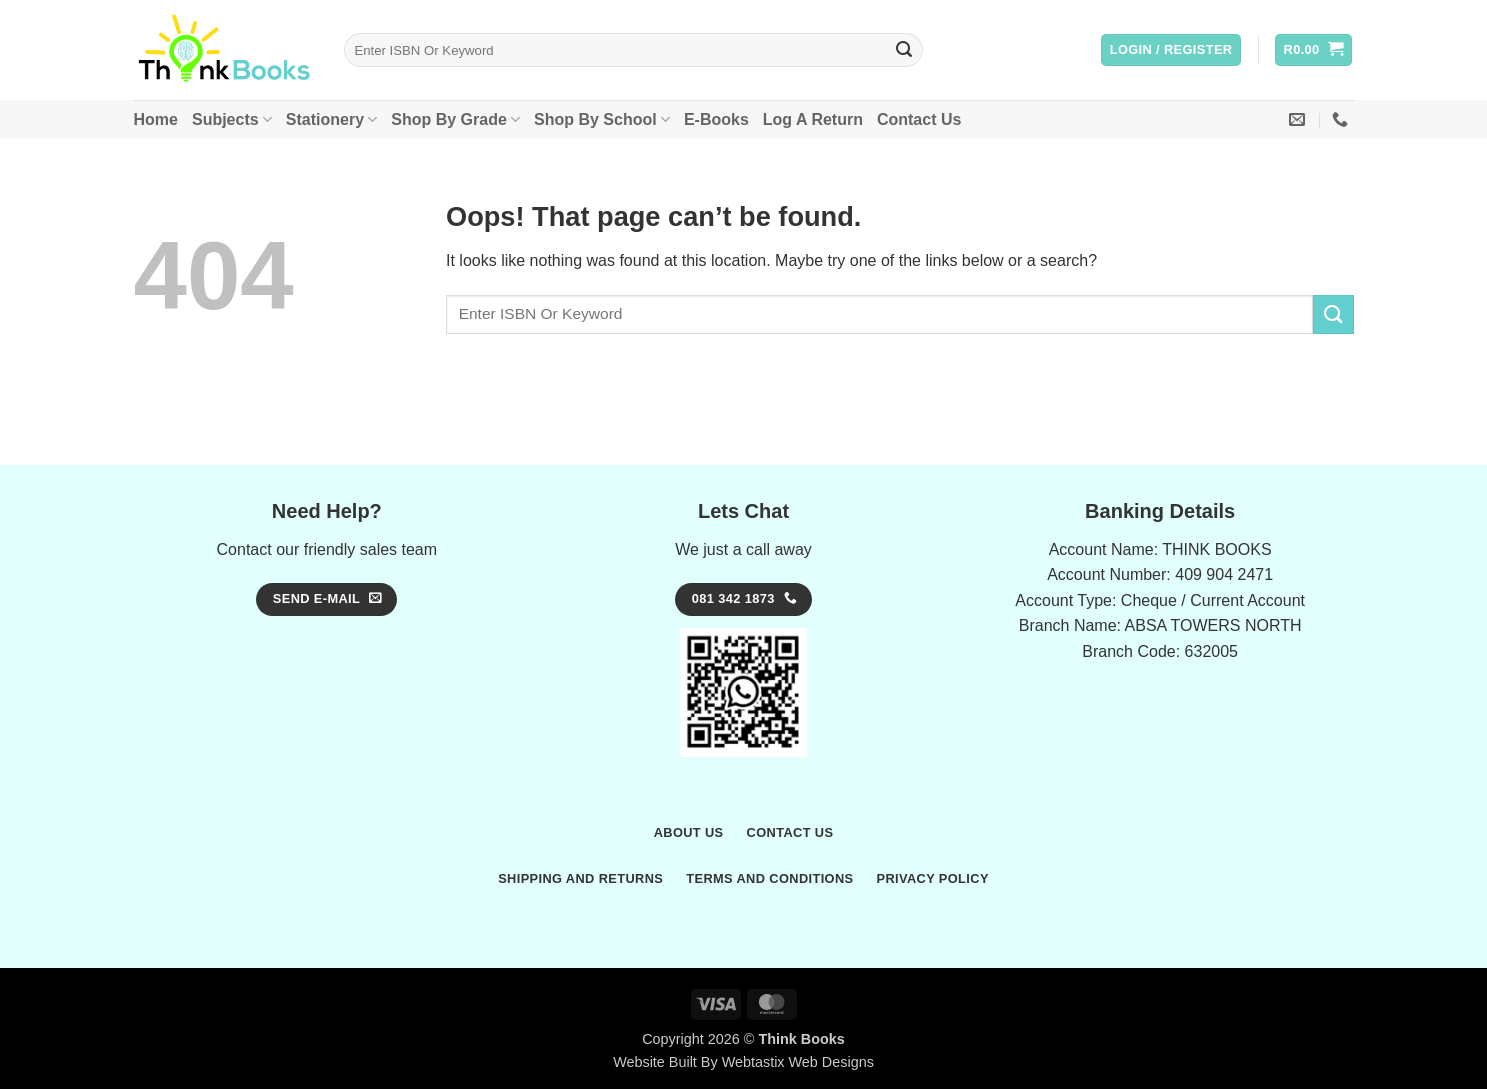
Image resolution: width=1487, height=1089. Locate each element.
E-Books (716, 119)
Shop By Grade (455, 119)
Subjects (232, 119)
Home (156, 119)
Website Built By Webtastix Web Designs (743, 1062)
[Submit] (904, 50)
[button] (1171, 50)
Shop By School (602, 119)
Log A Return (813, 119)
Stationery (331, 119)
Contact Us (919, 119)
